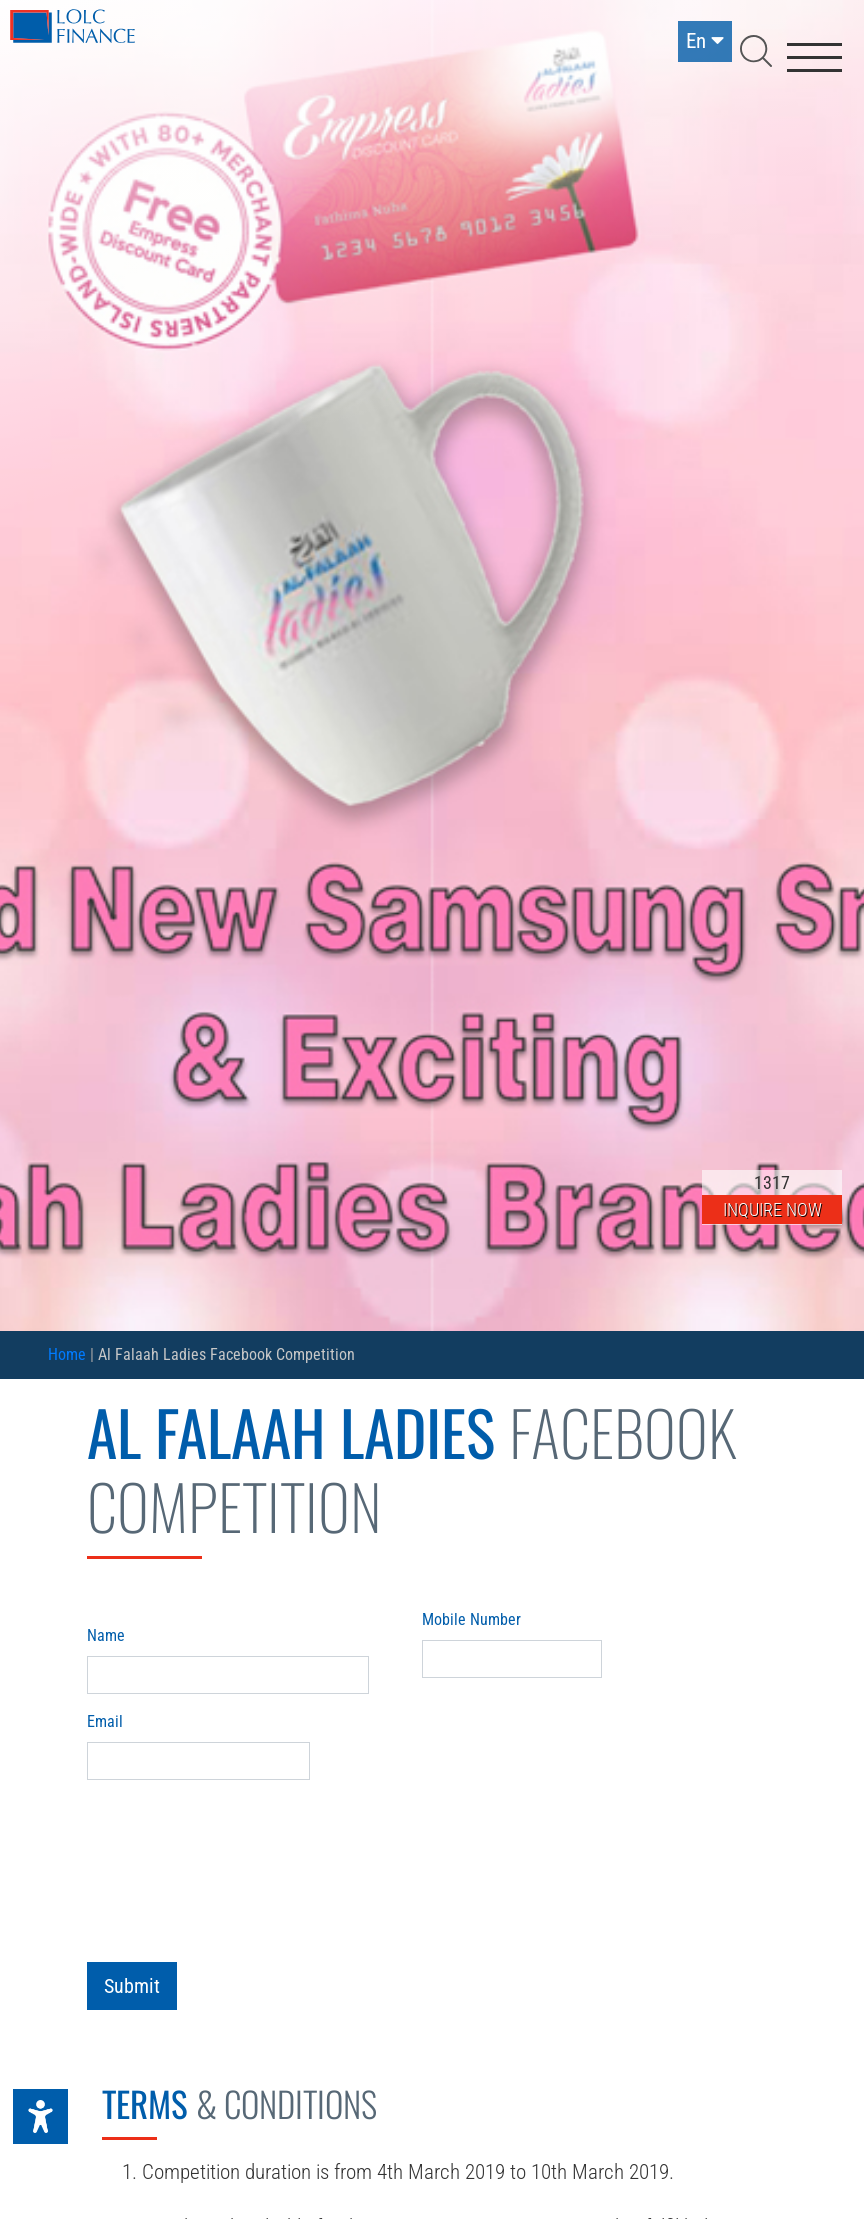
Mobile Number (471, 1619)
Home (67, 1354)
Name (106, 1635)
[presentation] (239, 1859)
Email (105, 1721)
